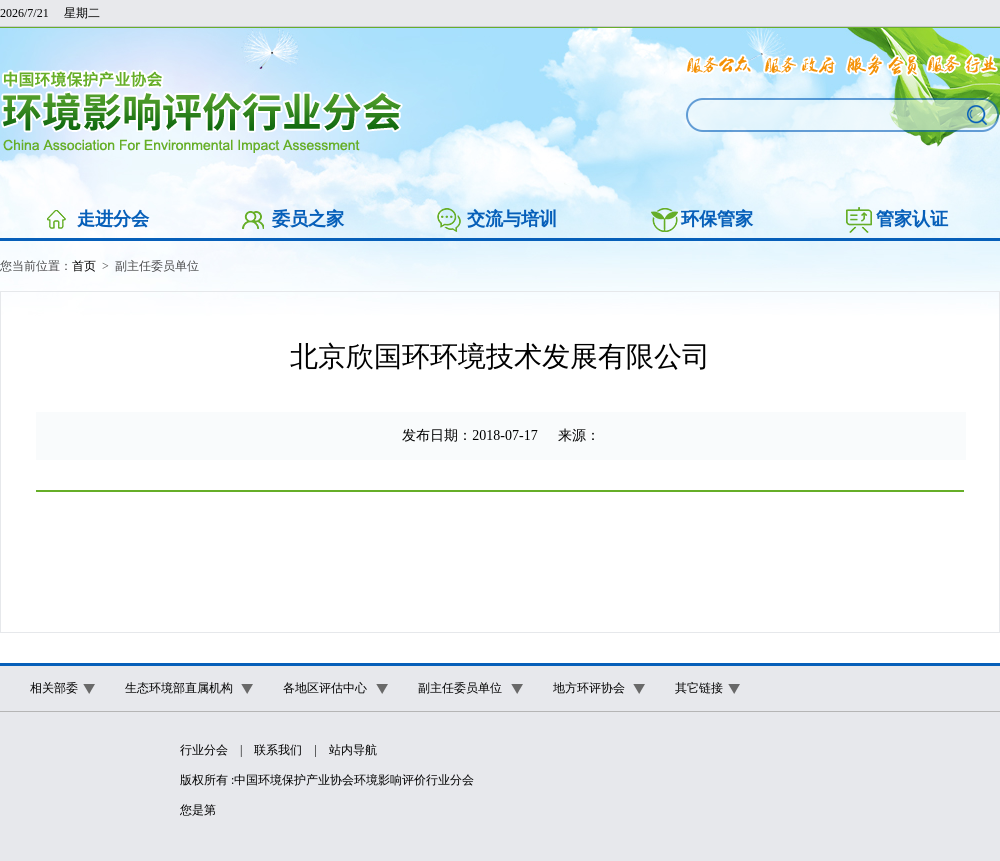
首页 (84, 266)
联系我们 (278, 750)
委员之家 (308, 219)
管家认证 (912, 219)
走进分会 (113, 219)
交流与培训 (512, 219)
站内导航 (353, 750)
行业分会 (204, 750)
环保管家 (717, 219)
